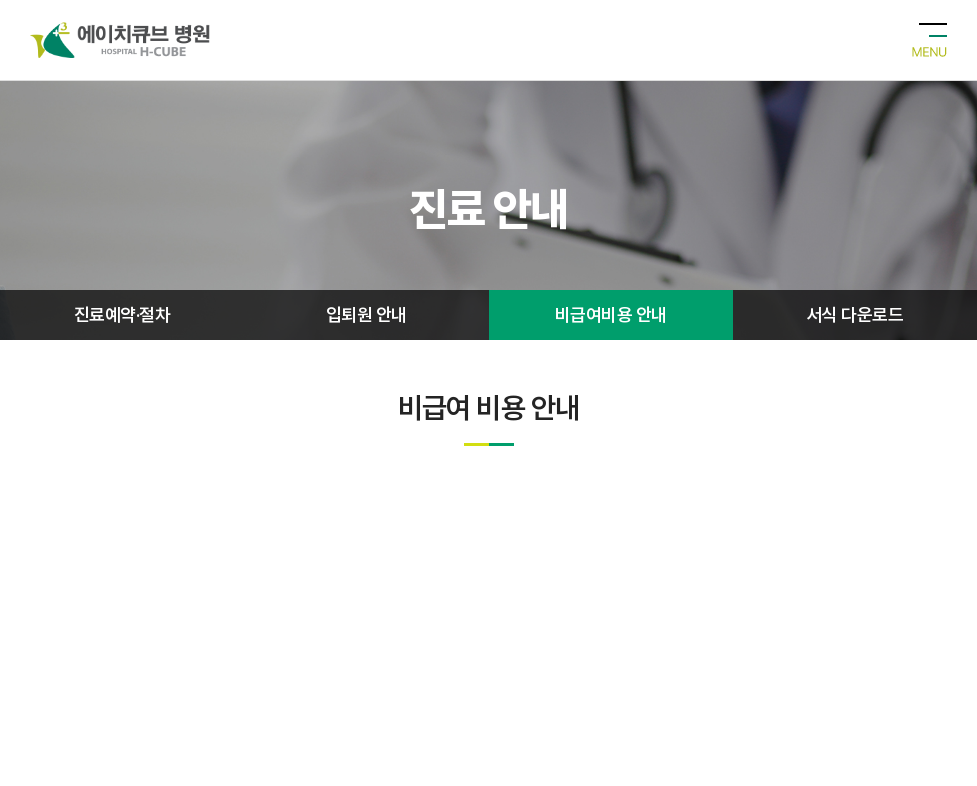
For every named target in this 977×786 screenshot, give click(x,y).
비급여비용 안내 (611, 314)
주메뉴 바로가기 (0, 0)
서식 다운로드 (855, 314)
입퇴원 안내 (366, 314)
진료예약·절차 (122, 314)
